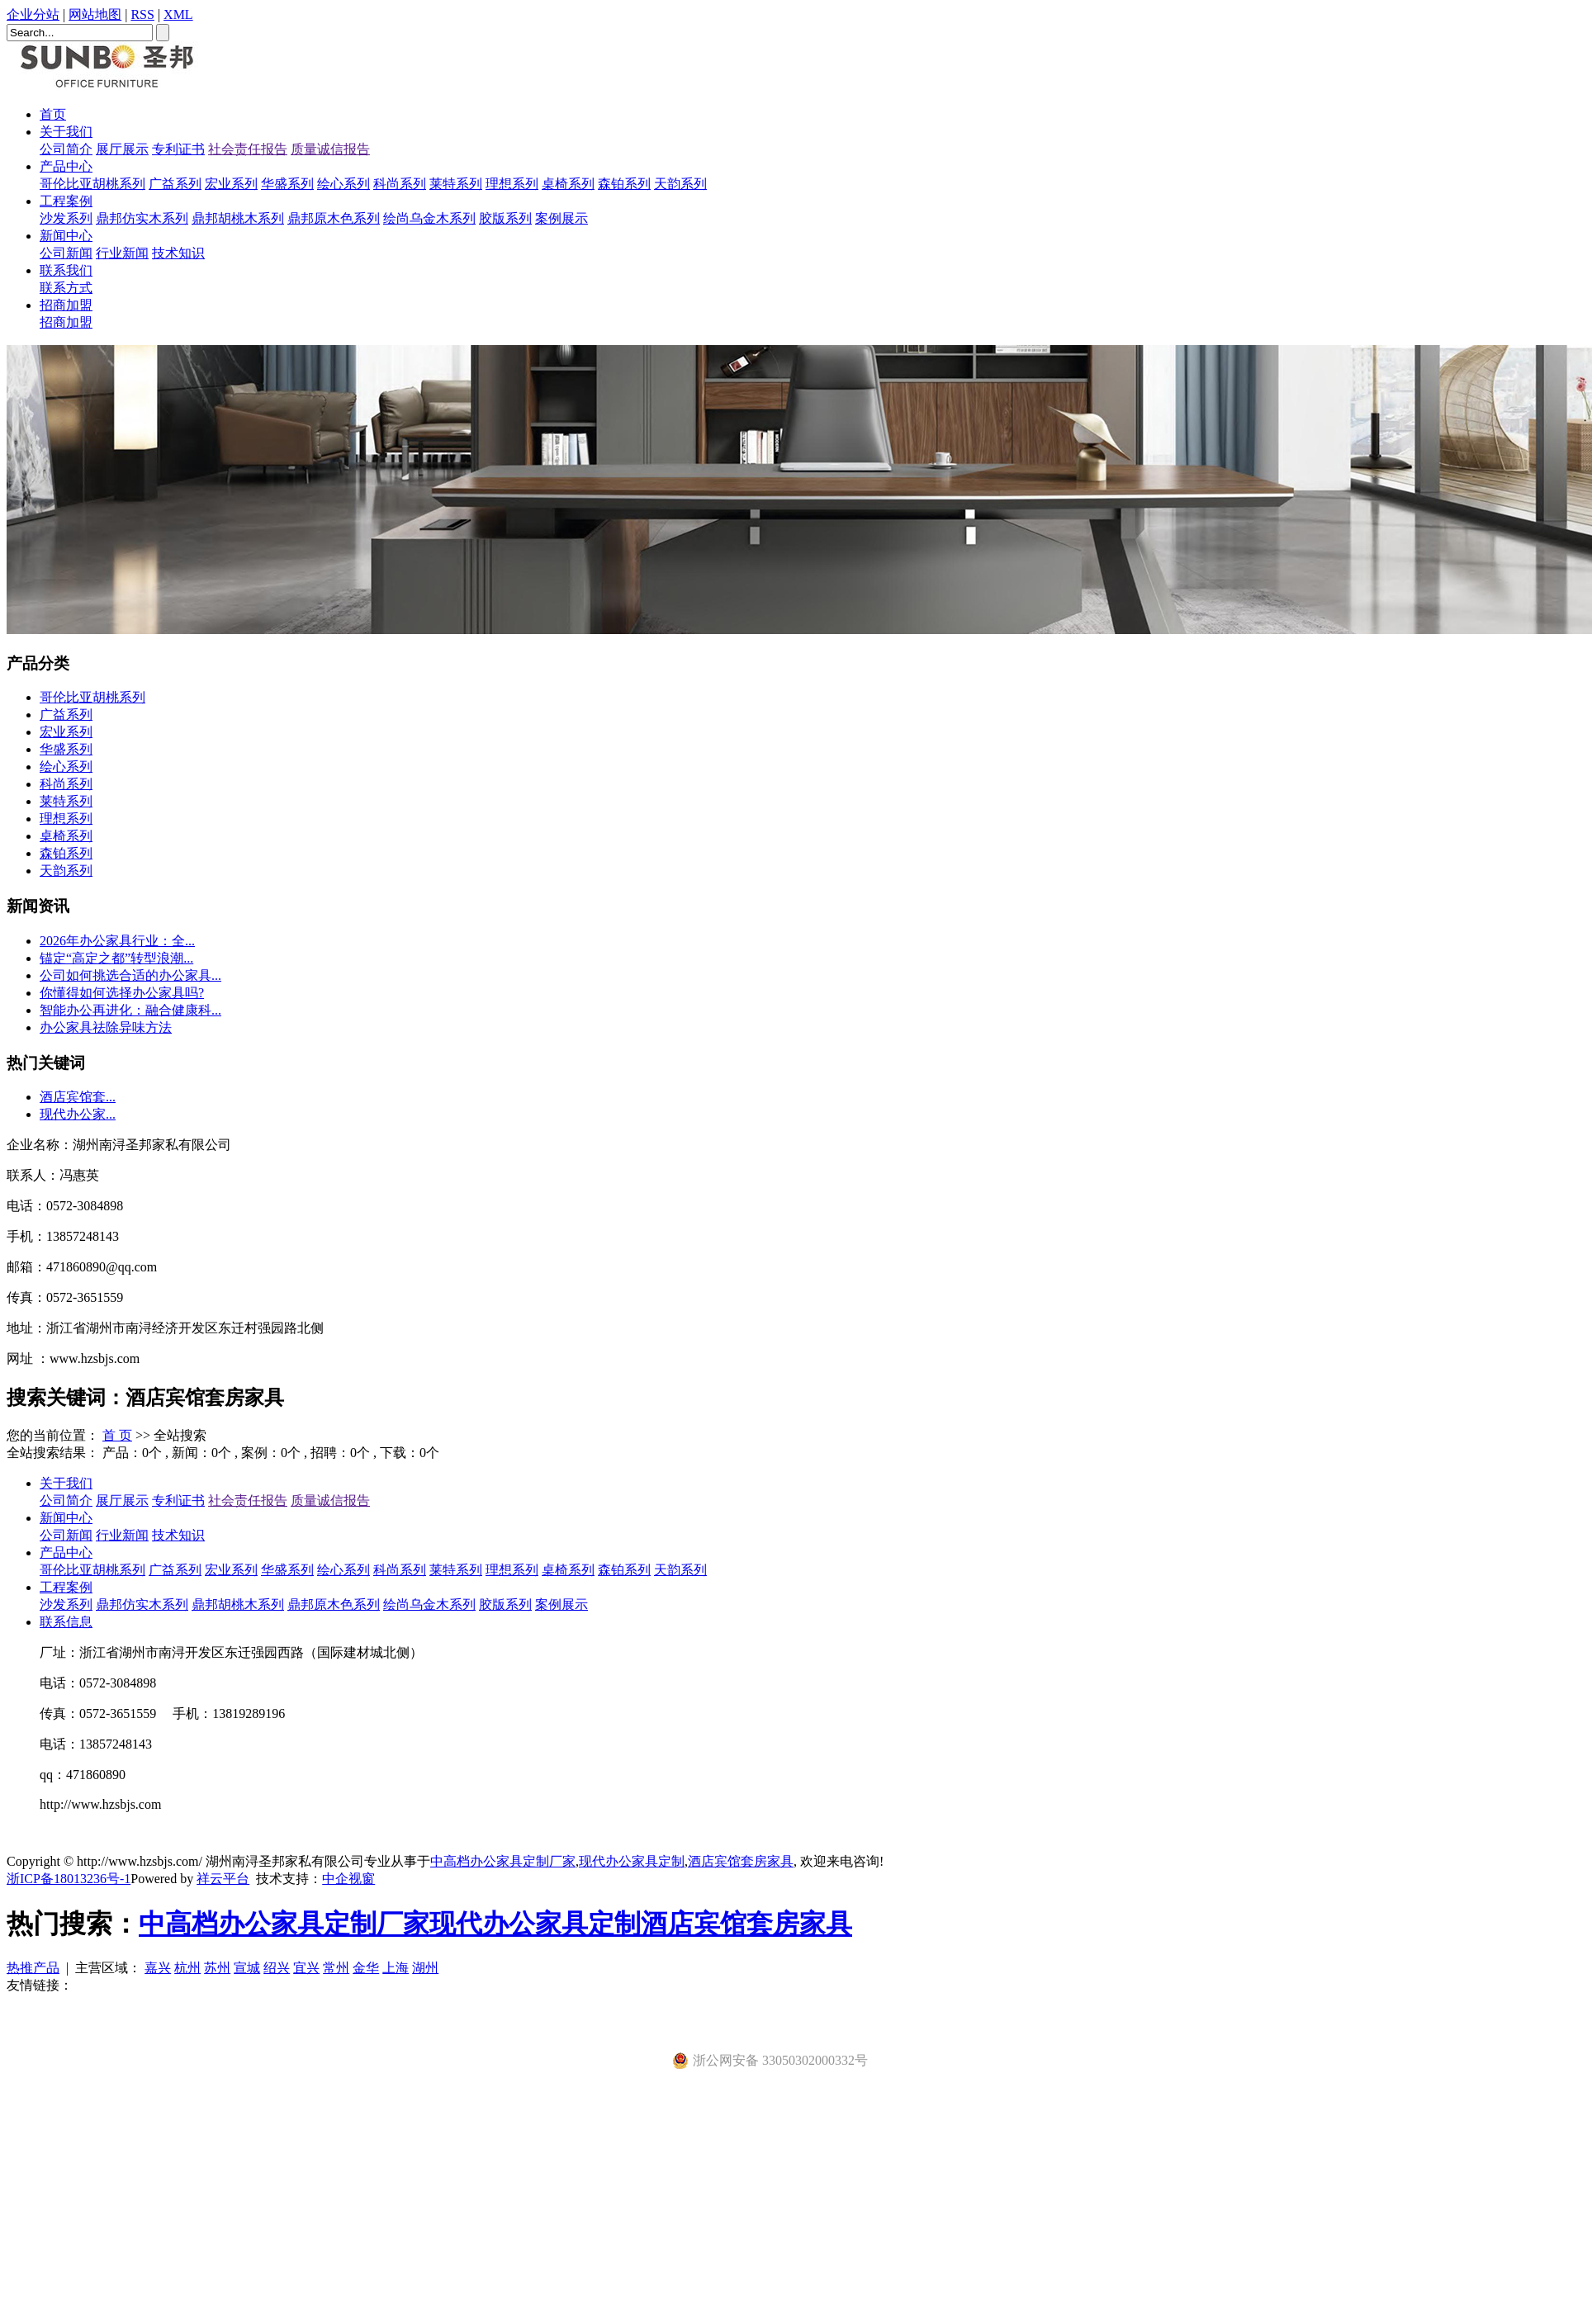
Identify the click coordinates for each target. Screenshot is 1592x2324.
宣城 (247, 1968)
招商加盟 (66, 305)
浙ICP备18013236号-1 (68, 1879)
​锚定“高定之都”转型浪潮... (116, 958)
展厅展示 (122, 149)
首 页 (117, 1435)
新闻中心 (66, 236)
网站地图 (95, 14)
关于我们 (66, 132)
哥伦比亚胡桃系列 (92, 184)
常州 (336, 1968)
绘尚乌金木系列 (429, 218)
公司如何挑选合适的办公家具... (130, 975)
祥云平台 (223, 1879)
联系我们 (66, 270)
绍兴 (276, 1968)
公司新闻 (66, 253)
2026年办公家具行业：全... (117, 941)
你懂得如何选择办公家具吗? (122, 993)
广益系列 (175, 184)
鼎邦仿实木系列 (142, 218)
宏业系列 (231, 184)
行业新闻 (122, 253)
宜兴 (306, 1968)
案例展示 (561, 218)
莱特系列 (455, 184)
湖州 (425, 1968)
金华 (366, 1968)
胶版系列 (505, 218)
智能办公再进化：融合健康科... (130, 1010)
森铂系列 (624, 184)
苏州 (217, 1968)
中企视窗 (348, 1879)
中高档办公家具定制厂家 (503, 1861)
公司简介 (66, 149)
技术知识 (178, 253)
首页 (53, 114)
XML (178, 14)
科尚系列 (399, 184)
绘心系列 (343, 184)
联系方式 (66, 288)
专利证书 (178, 149)
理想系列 (512, 184)
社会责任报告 (247, 149)
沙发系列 (66, 218)
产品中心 (66, 166)
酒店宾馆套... (78, 1097)
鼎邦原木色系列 (333, 218)
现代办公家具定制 (632, 1861)
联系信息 (66, 1622)
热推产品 (33, 1968)
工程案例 (66, 201)
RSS (142, 14)
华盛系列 (287, 184)
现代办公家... (78, 1114)
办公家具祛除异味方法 (106, 1027)
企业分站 (33, 14)
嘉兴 (158, 1968)
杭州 (187, 1968)
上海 (395, 1968)
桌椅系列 (568, 184)
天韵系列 (680, 184)
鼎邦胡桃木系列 (238, 218)
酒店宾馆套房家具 (741, 1861)
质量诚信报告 (330, 149)
